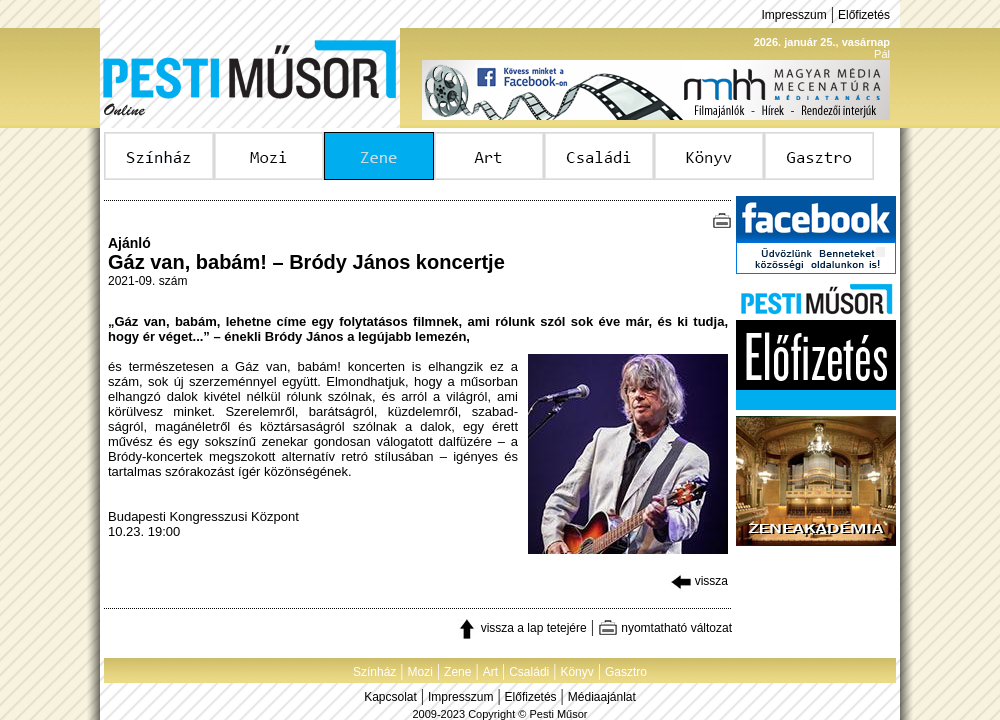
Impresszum (793, 15)
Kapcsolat (390, 697)
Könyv (576, 672)
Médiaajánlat (602, 697)
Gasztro (626, 672)
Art (490, 672)
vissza (699, 581)
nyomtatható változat (665, 628)
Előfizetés (864, 15)
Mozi (420, 672)
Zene (457, 672)
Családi (529, 672)
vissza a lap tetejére (521, 628)
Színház (374, 672)
